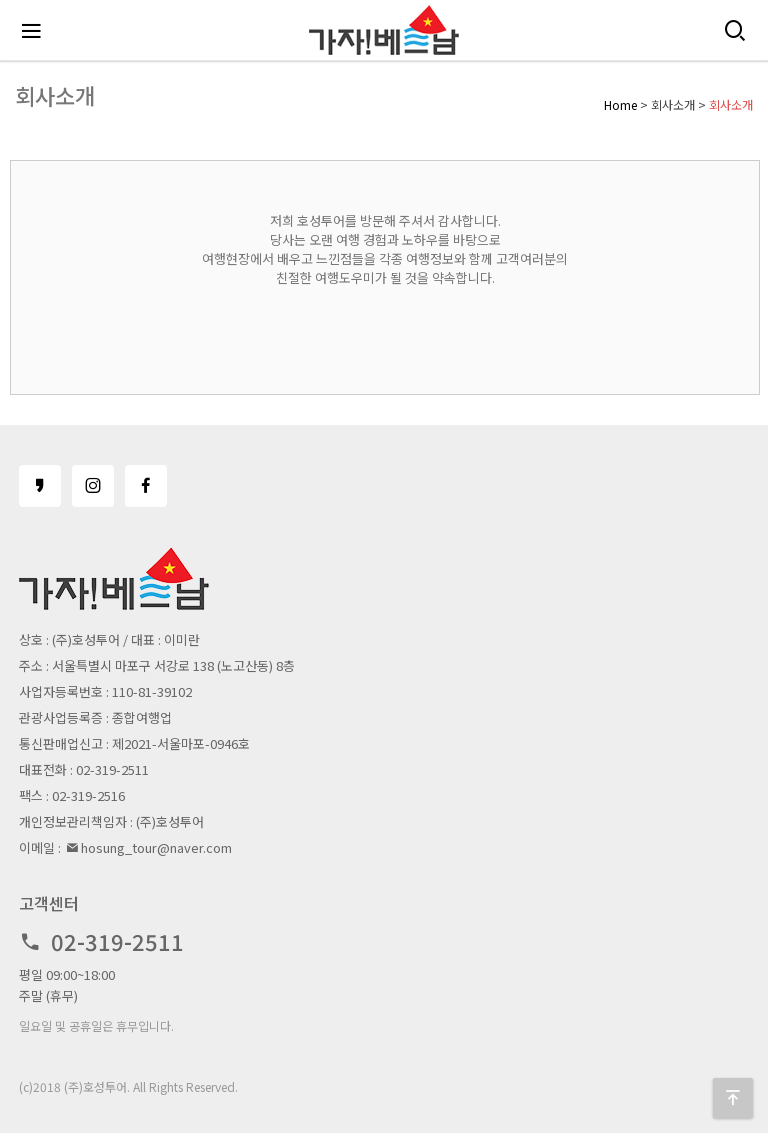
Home (620, 104)
